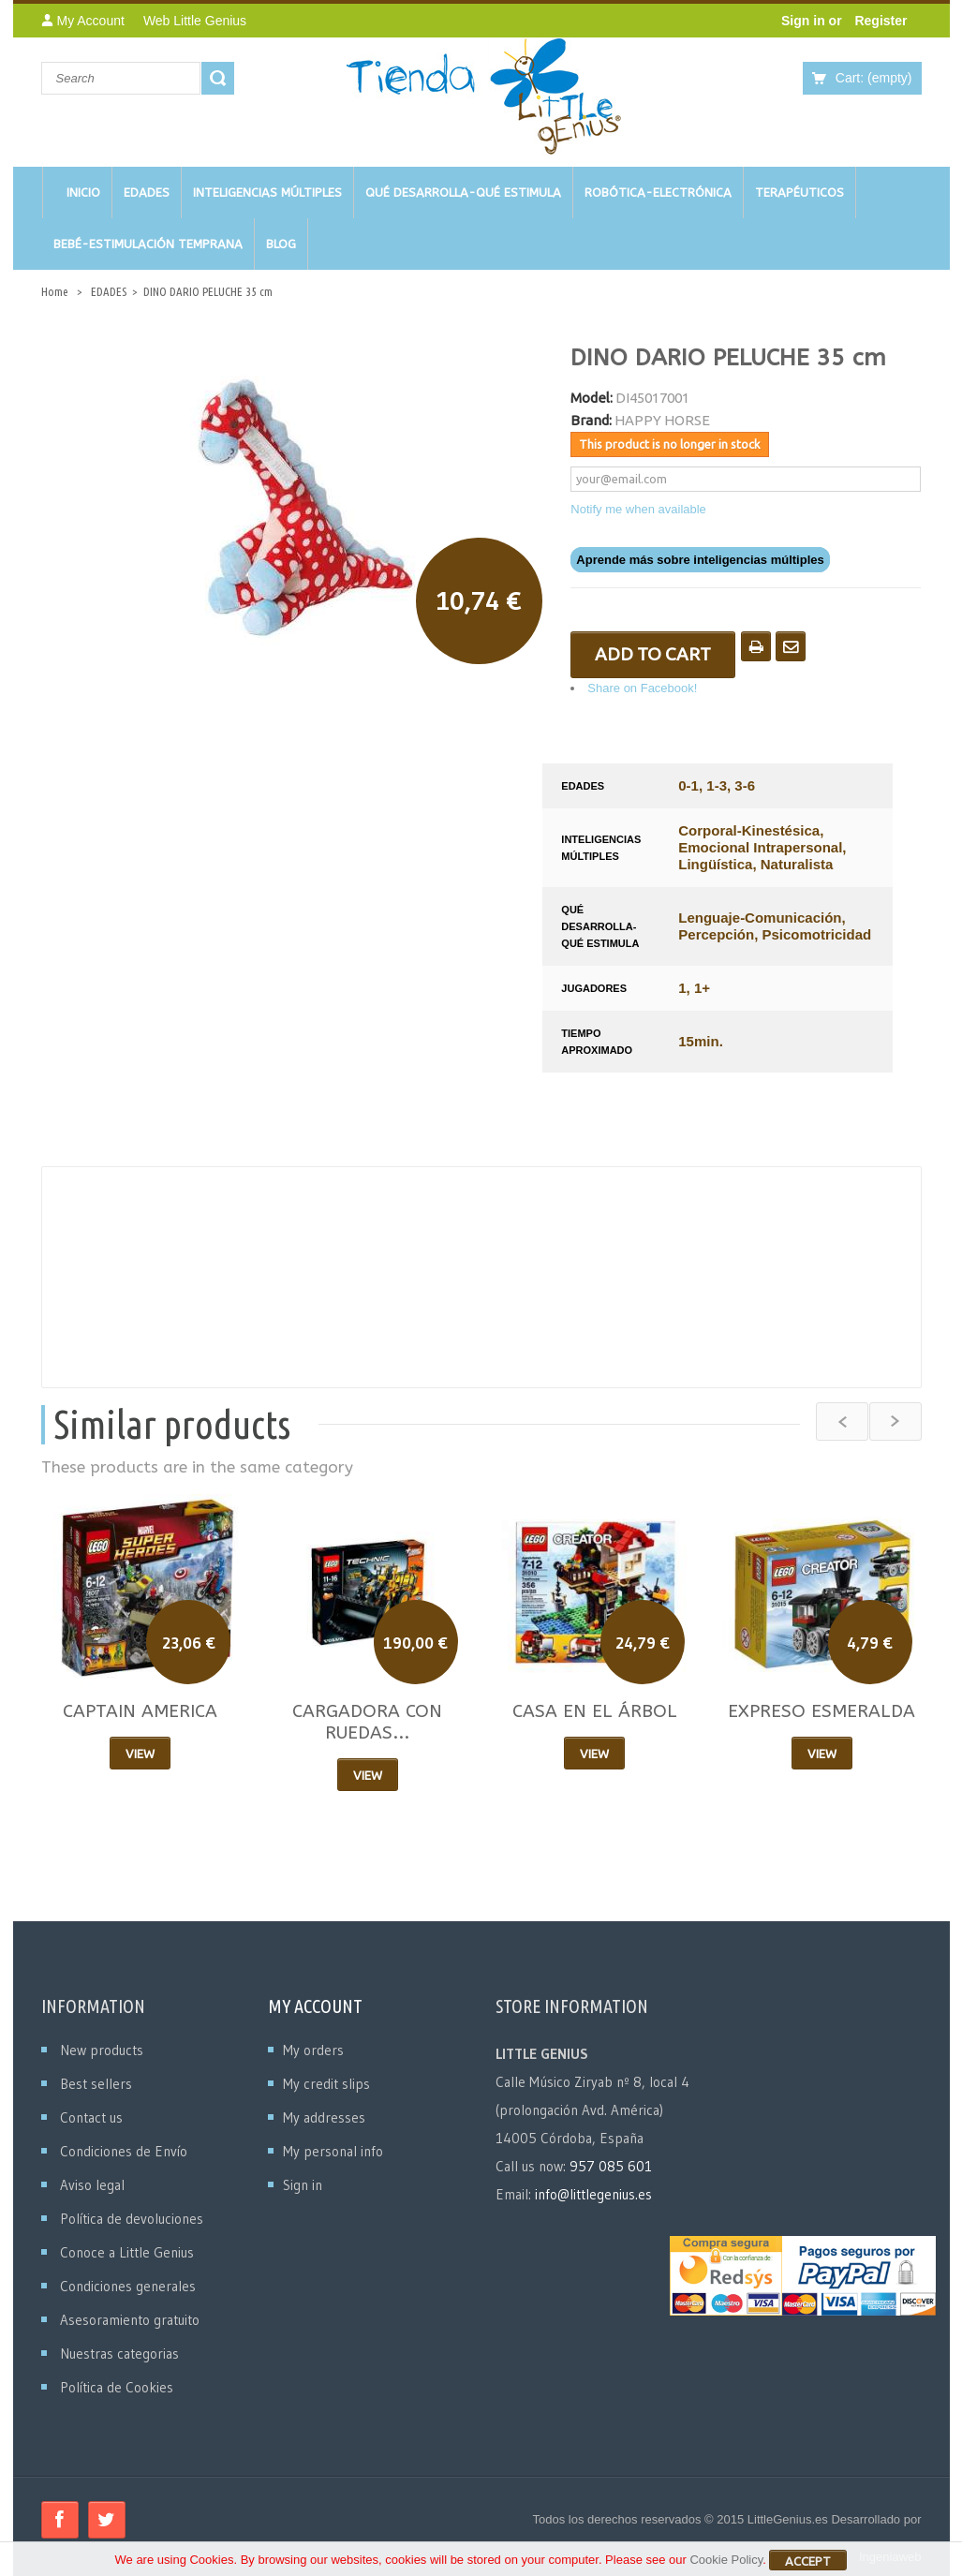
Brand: (591, 420)
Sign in (805, 20)
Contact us (91, 2117)
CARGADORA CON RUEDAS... (367, 1722)
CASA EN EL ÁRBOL (594, 1711)
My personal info (333, 2151)
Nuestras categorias (119, 2353)
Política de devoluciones (131, 2219)
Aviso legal (92, 2185)
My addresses (324, 2117)
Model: (591, 398)
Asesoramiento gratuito (130, 2320)
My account (315, 2006)
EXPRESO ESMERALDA (821, 1711)
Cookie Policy (725, 2562)
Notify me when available (638, 509)
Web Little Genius (194, 20)
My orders (313, 2050)
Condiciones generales (128, 2286)
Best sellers (96, 2084)
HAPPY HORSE (662, 420)
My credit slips (326, 2084)
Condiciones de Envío (123, 2151)
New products (101, 2050)
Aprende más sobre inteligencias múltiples (699, 560)
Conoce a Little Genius (127, 2252)
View (140, 1753)
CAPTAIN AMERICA (140, 1711)
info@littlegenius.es (593, 2194)
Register (880, 20)
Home (54, 291)
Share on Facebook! (642, 688)
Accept (808, 2563)
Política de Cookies (116, 2387)
